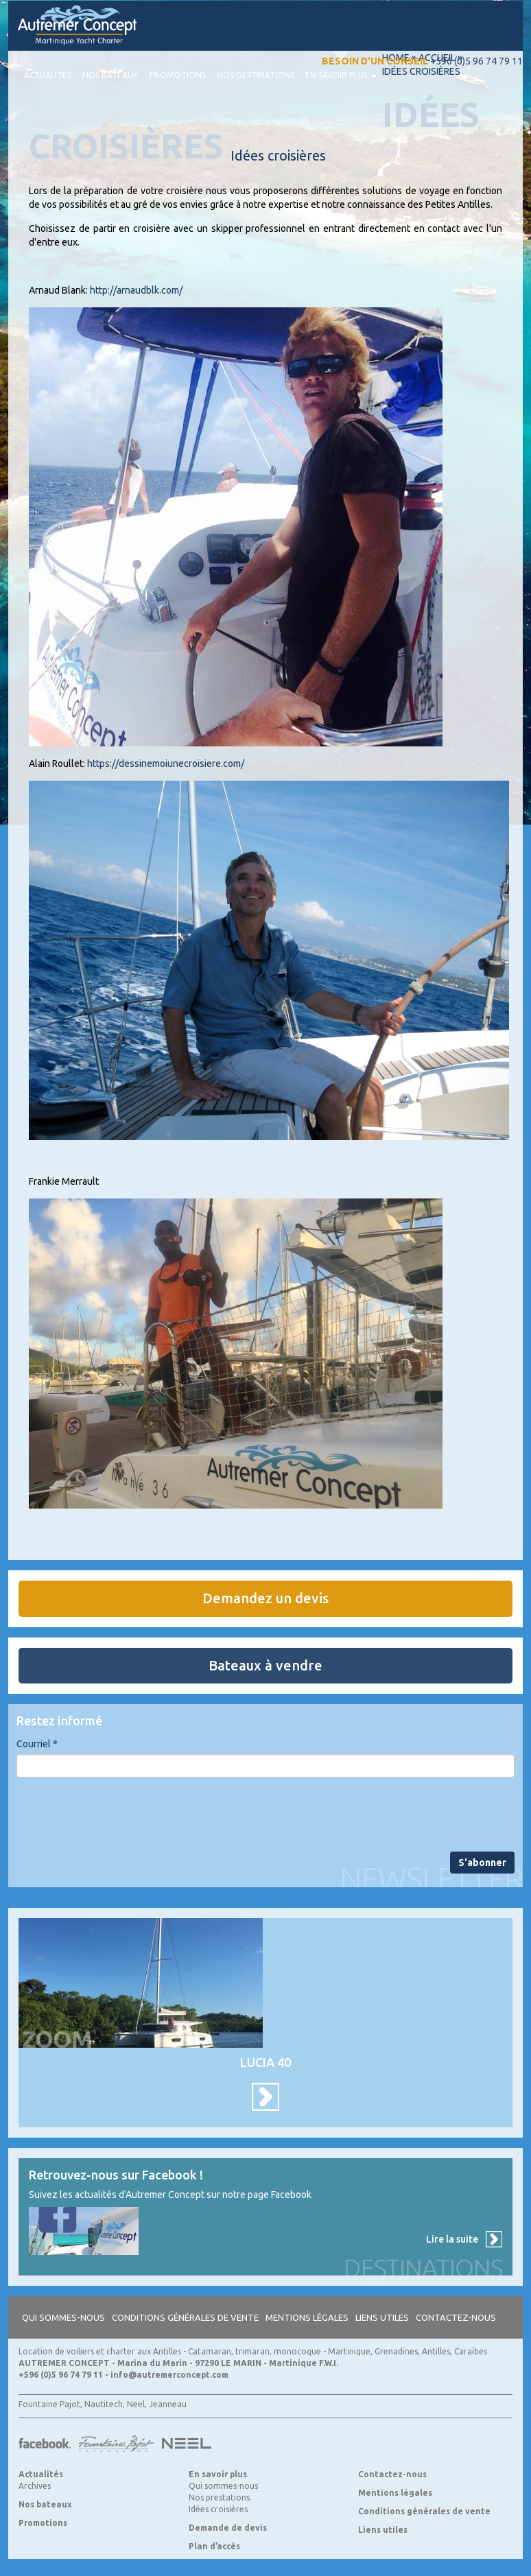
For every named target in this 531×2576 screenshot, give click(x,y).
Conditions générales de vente (185, 2317)
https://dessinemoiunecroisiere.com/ (165, 763)
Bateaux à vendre (265, 1665)
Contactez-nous (456, 2317)
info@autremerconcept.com (169, 2374)
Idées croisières (218, 2509)
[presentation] (120, 1814)
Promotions (178, 75)
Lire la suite (452, 2239)
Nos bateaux (110, 75)
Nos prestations (219, 2497)
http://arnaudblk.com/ (136, 290)
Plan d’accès (214, 2546)
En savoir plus (341, 75)
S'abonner (482, 1862)
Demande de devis (228, 2527)
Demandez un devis (265, 1598)
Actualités (47, 75)
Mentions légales (307, 2317)
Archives (35, 2485)
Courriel (37, 1743)
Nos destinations (255, 75)
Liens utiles (382, 2317)
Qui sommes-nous (63, 2317)
